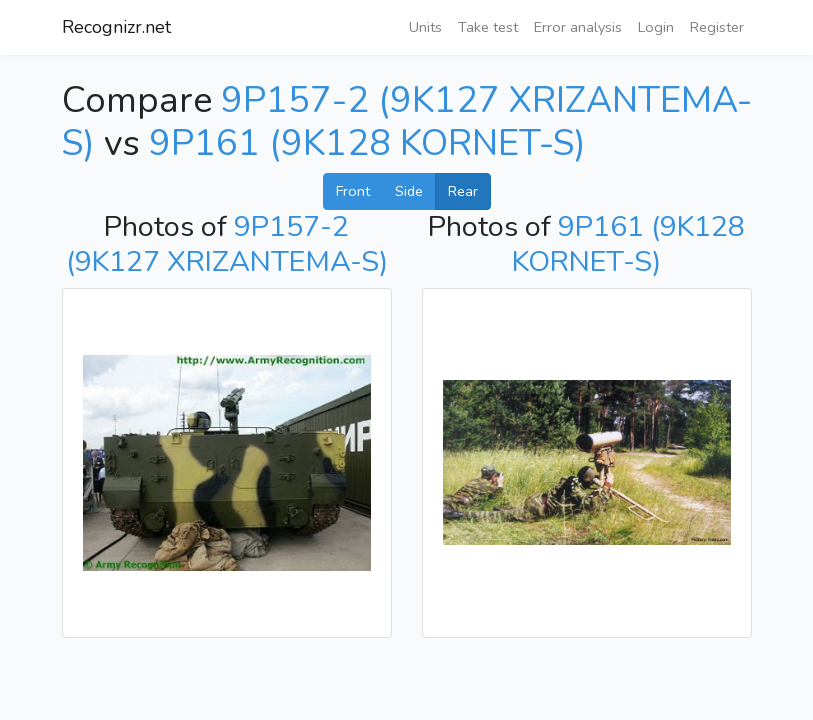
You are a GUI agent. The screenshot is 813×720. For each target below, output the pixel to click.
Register (717, 27)
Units (425, 27)
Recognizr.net (116, 27)
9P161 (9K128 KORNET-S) (367, 143)
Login (656, 27)
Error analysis (578, 27)
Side (409, 191)
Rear (463, 191)
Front (353, 191)
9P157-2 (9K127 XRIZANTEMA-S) (227, 244)
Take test (488, 27)
